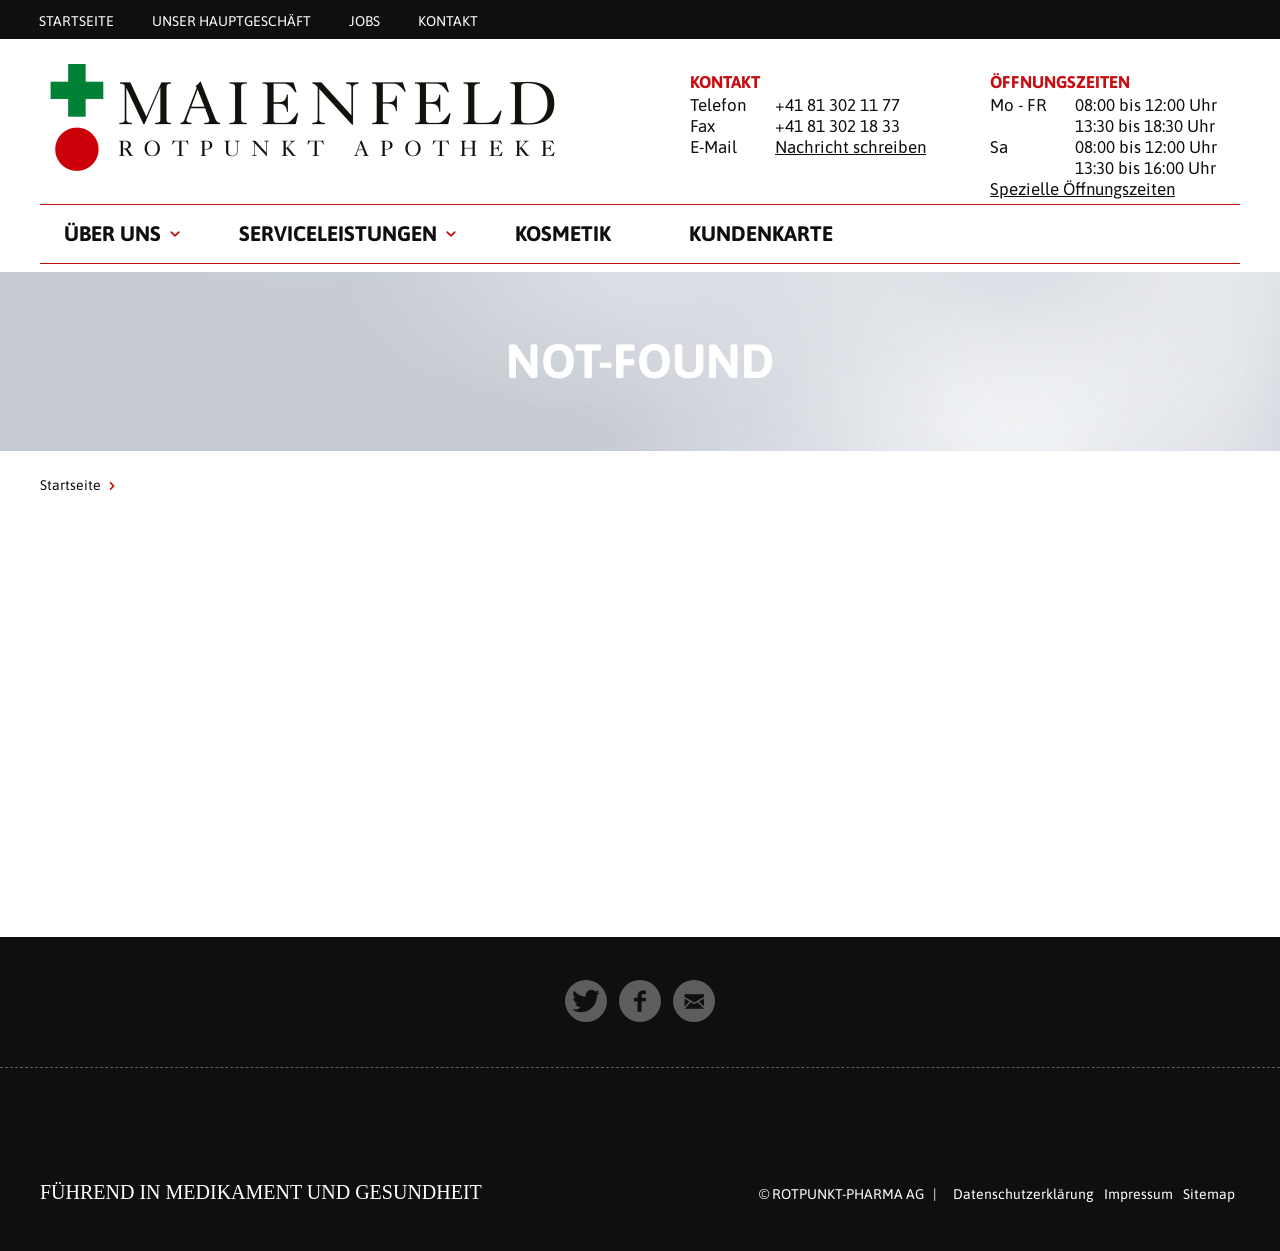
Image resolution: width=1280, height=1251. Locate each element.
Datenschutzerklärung (1023, 1194)
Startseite (76, 20)
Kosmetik (563, 233)
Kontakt (448, 20)
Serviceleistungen (338, 233)
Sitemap (1209, 1194)
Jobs (364, 20)
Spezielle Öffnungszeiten (1082, 189)
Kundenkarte (761, 233)
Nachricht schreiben (850, 147)
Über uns (112, 233)
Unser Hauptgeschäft (231, 20)
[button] (586, 1001)
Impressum (1138, 1194)
